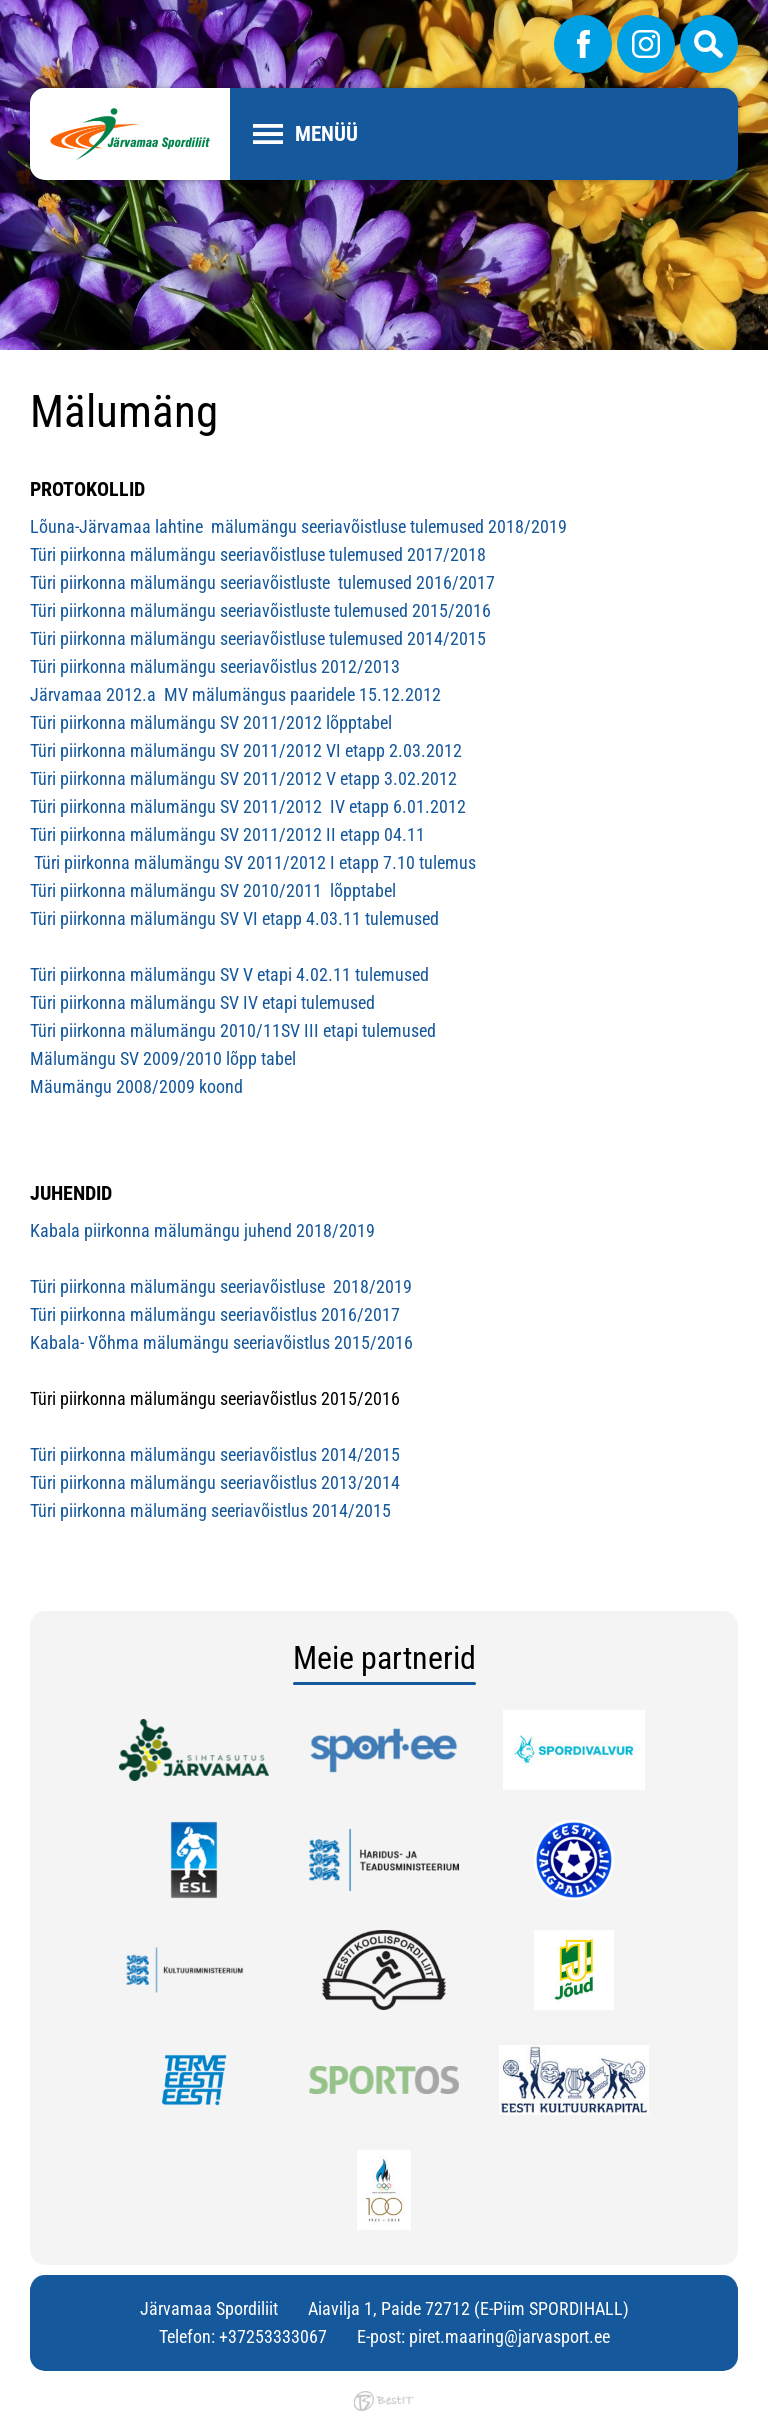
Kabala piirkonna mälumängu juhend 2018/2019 (202, 1230)
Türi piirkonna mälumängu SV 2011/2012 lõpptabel (211, 722)
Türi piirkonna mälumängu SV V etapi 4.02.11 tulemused (231, 974)
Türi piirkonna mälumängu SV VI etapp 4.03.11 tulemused (234, 918)
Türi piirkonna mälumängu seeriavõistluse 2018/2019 (221, 1286)
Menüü (326, 134)
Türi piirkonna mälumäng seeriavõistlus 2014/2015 (210, 1510)
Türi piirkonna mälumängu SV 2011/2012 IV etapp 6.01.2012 (248, 806)
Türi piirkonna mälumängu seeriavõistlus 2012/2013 (215, 666)
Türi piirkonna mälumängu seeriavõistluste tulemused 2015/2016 (260, 610)
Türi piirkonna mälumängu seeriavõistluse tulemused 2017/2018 (258, 554)
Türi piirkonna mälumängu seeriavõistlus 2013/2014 (215, 1482)
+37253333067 (273, 2336)
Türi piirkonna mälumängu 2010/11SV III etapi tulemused (233, 1030)
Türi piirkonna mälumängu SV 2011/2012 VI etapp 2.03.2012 (246, 750)
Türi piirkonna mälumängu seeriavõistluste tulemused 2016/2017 (262, 582)
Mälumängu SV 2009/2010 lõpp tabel (163, 1058)
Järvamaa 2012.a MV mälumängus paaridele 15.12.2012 (235, 694)
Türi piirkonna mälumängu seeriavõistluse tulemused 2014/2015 (258, 638)
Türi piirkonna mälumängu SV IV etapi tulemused (202, 1002)
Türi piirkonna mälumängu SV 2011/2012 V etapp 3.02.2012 (243, 778)
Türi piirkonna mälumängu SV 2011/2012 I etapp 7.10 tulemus (253, 862)
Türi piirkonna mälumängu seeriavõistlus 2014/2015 (215, 1454)
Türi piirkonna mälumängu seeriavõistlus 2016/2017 (215, 1314)
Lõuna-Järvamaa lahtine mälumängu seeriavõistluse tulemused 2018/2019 (300, 526)
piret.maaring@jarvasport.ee (509, 2336)
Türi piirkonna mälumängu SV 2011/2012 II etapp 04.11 (227, 834)
